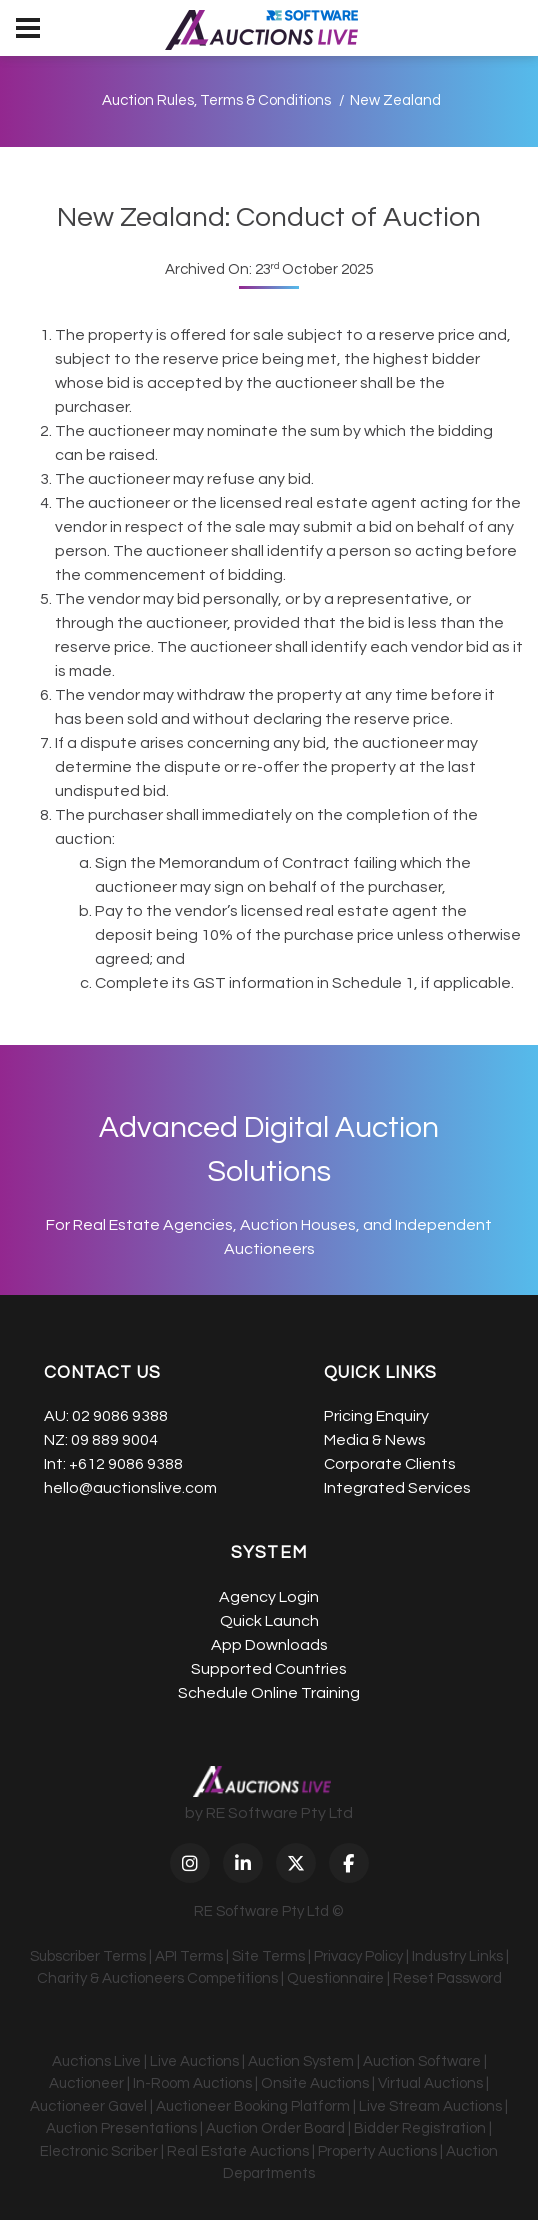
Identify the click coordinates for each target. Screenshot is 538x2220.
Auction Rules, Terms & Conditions (216, 100)
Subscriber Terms (88, 1956)
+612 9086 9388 (126, 1464)
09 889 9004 (114, 1440)
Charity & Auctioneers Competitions (157, 1978)
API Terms (189, 1956)
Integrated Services (397, 1488)
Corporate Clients (390, 1464)
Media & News (375, 1440)
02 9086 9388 (120, 1416)
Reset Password (447, 1978)
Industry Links (457, 1956)
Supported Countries (269, 1669)
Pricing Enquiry (376, 1416)
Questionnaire (335, 1978)
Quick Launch (269, 1621)
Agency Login (269, 1597)
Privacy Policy (358, 1956)
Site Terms (268, 1956)
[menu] (28, 28)
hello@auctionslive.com (130, 1488)
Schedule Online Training (269, 1693)
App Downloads (269, 1645)
